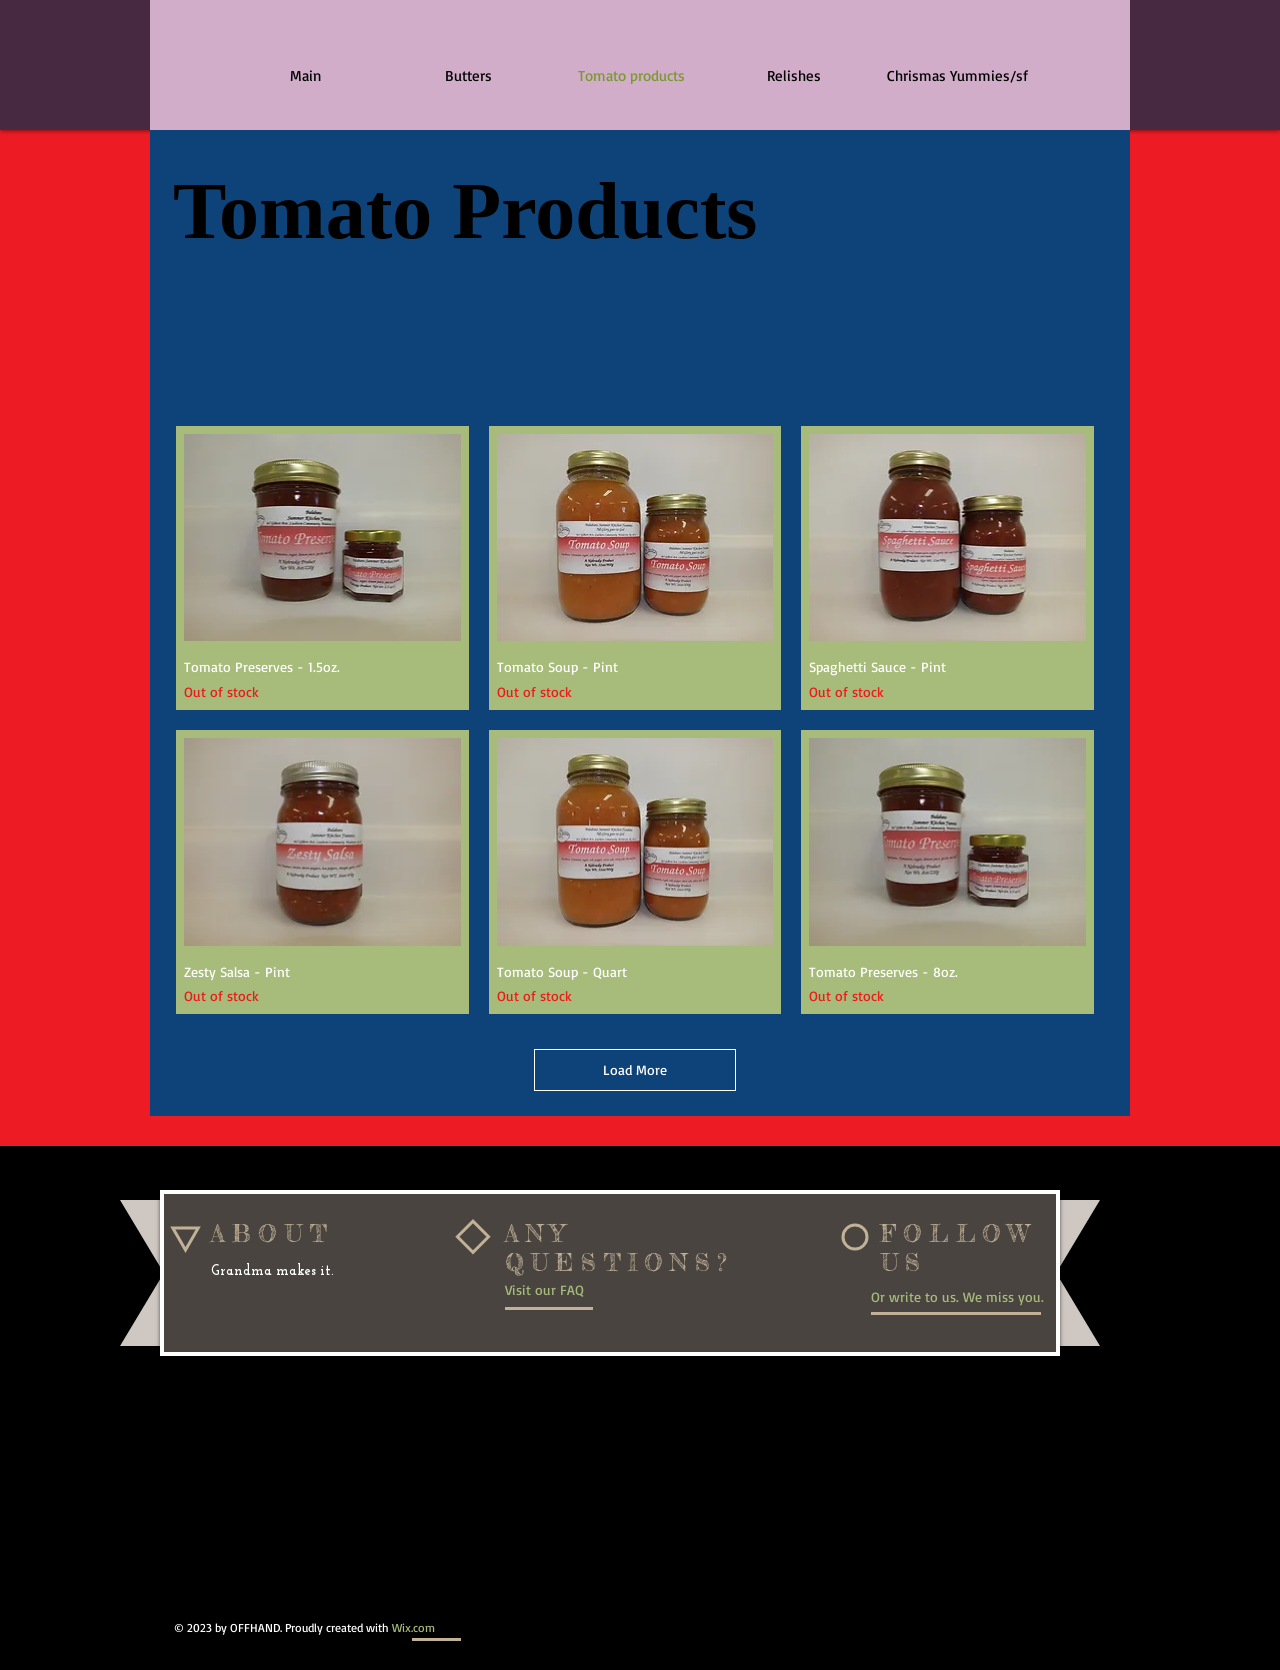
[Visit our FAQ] (571, 1290)
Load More (635, 1069)
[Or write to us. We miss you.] (965, 1297)
